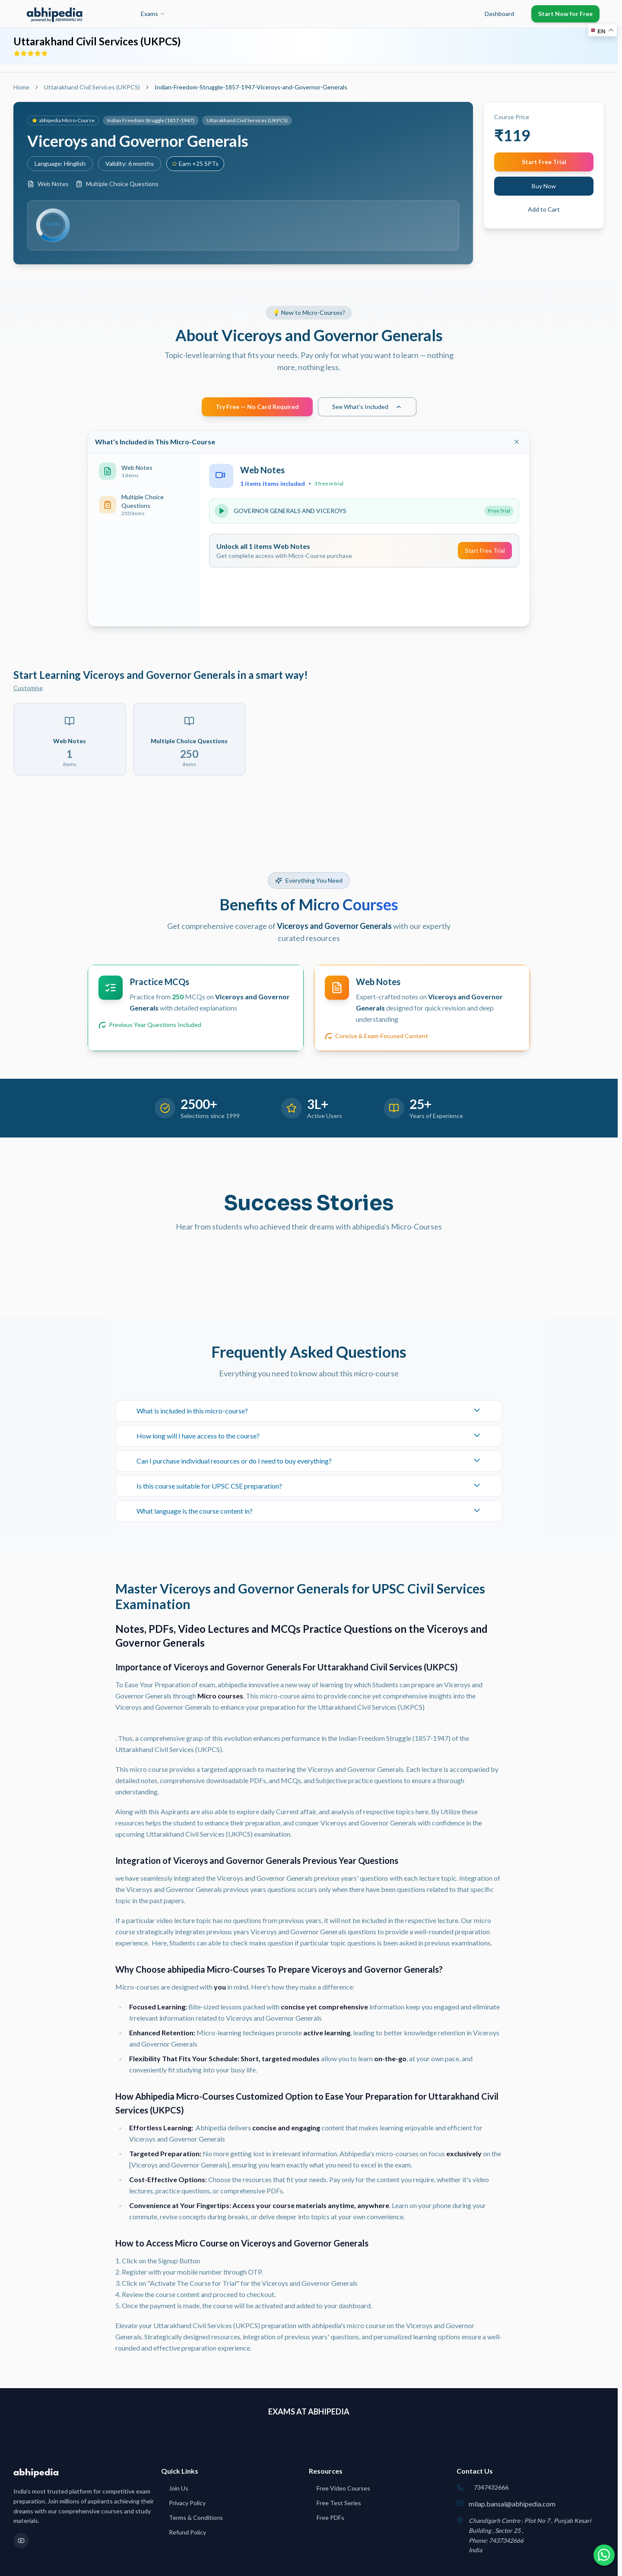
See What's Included (367, 406)
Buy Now (544, 186)
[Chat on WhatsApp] (599, 2553)
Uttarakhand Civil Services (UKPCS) (92, 87)
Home (21, 87)
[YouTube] (21, 2540)
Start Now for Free (565, 13)
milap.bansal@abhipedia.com (512, 2504)
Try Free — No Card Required (257, 406)
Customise (28, 687)
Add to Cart (544, 209)
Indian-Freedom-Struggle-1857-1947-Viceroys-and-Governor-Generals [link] (251, 87)
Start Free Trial (544, 161)
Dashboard (499, 13)
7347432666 (491, 2487)
